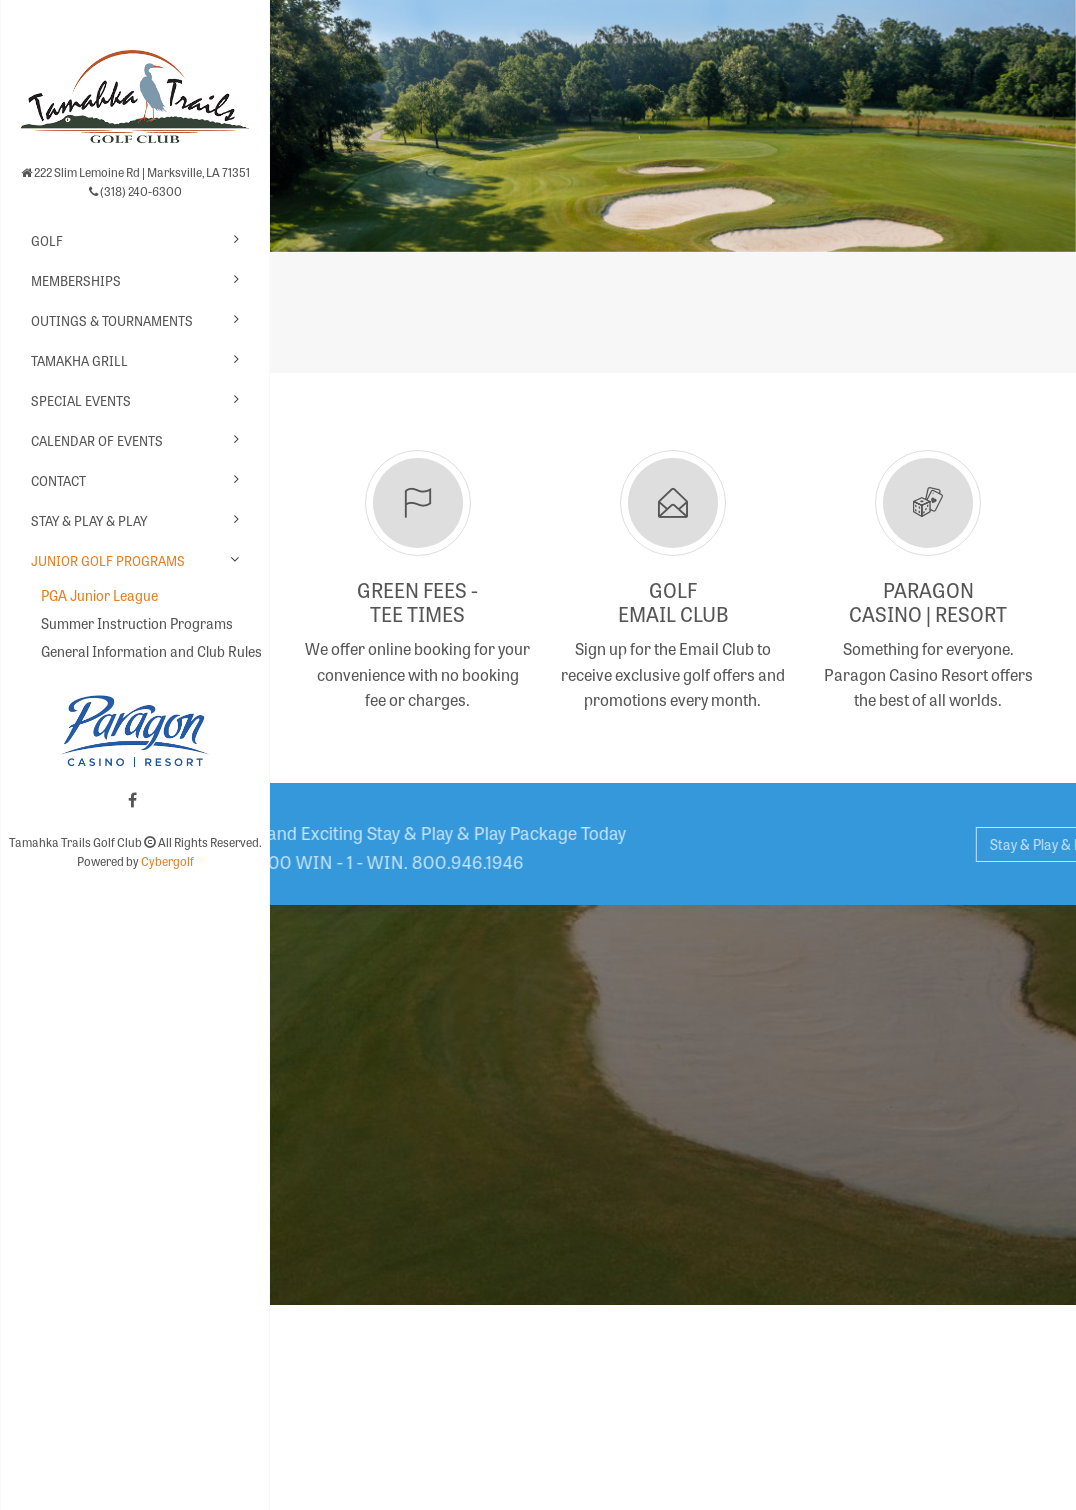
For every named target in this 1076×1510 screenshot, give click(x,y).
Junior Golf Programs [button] (108, 560)
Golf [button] (47, 240)
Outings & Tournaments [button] (112, 320)
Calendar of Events (97, 440)
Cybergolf (167, 861)
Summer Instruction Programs (137, 623)
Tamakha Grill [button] (79, 360)
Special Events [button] (81, 400)
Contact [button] (58, 480)
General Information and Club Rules (145, 651)
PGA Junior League (99, 595)
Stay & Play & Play (89, 520)
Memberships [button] (76, 280)
